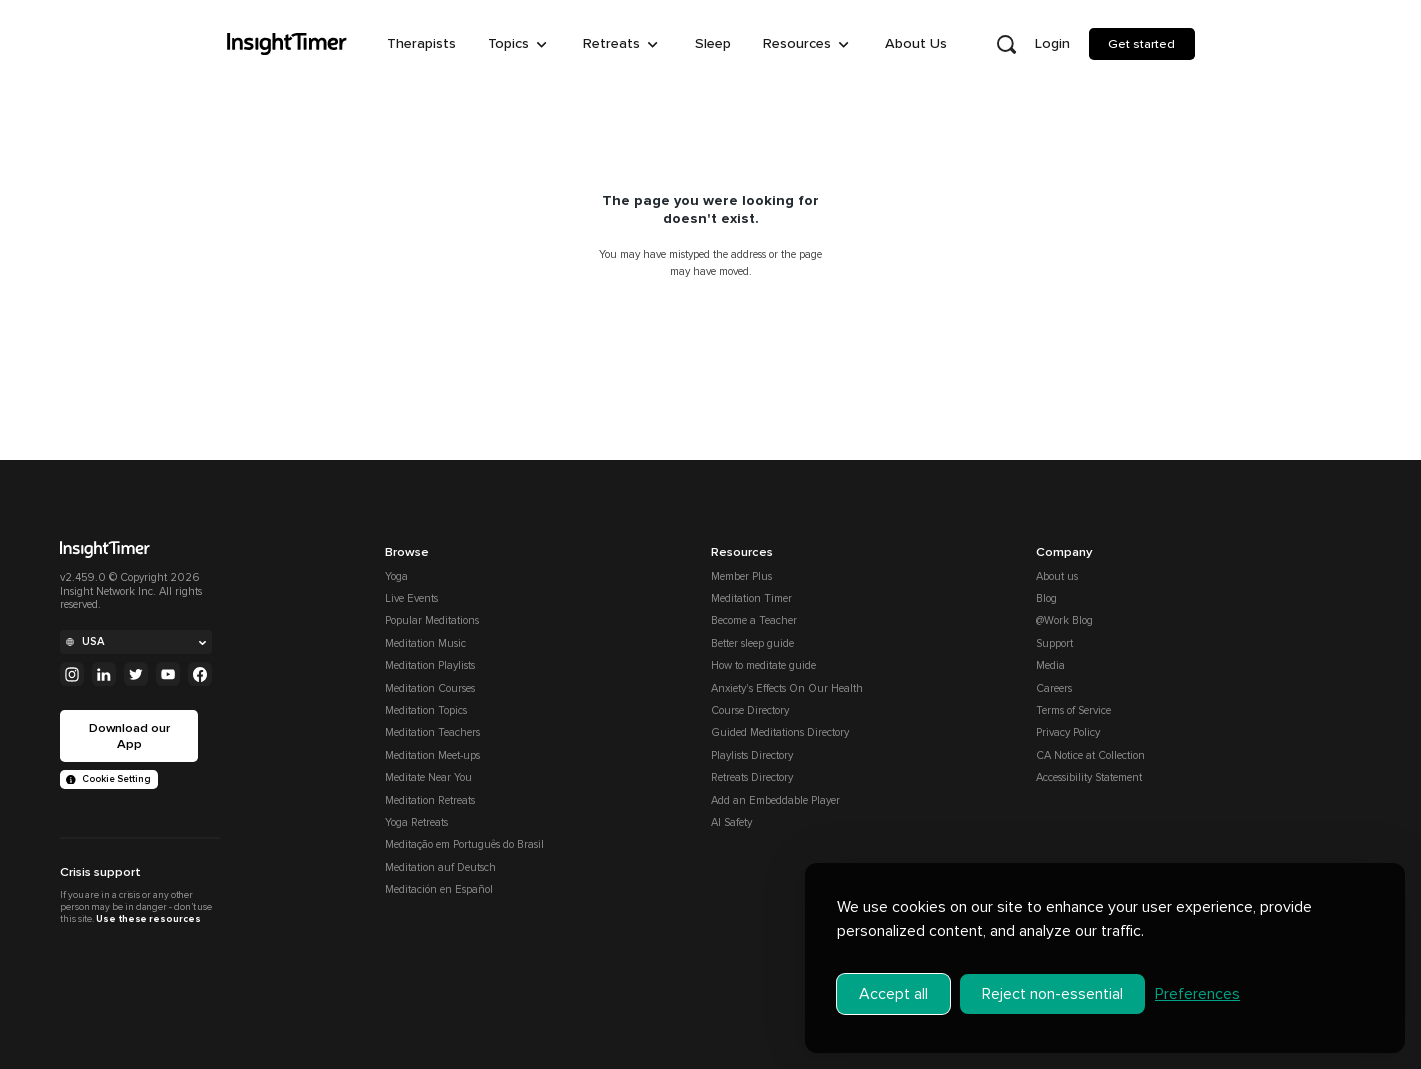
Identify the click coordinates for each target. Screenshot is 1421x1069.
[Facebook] (200, 674)
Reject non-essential (1052, 994)
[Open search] (1007, 44)
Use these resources (148, 919)
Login (1052, 43)
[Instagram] (72, 674)
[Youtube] (168, 674)
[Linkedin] (104, 674)
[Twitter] (136, 674)
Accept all (893, 994)
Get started (1141, 44)
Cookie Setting (108, 779)
